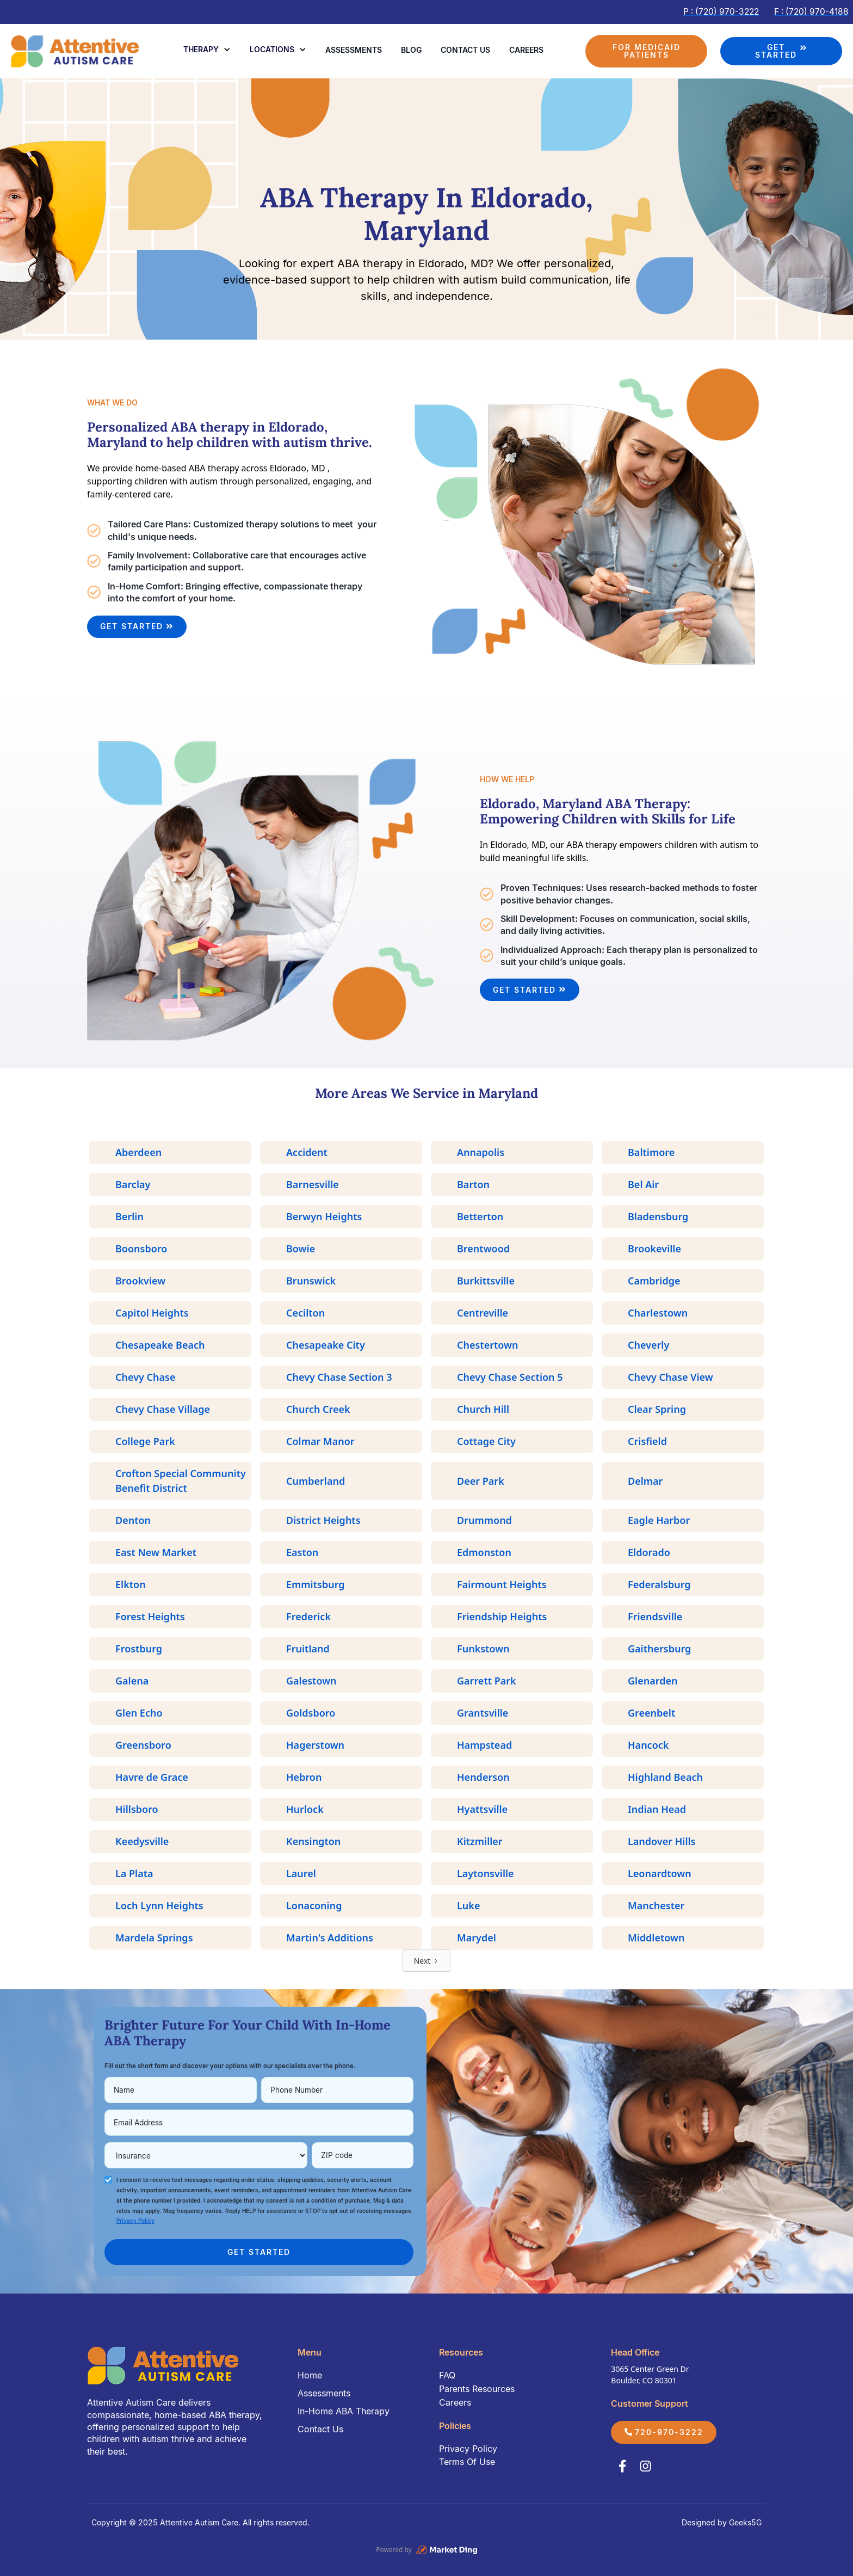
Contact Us (320, 2429)
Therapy (201, 49)
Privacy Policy (468, 2448)
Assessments (353, 49)
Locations (272, 49)
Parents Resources (477, 2388)
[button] (207, 49)
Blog (411, 49)
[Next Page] (427, 1961)
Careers (526, 49)
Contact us (465, 49)
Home (310, 2375)
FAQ (447, 2375)
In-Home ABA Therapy (344, 2411)
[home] (76, 51)
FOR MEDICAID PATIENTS (647, 50)
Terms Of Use (467, 2461)
